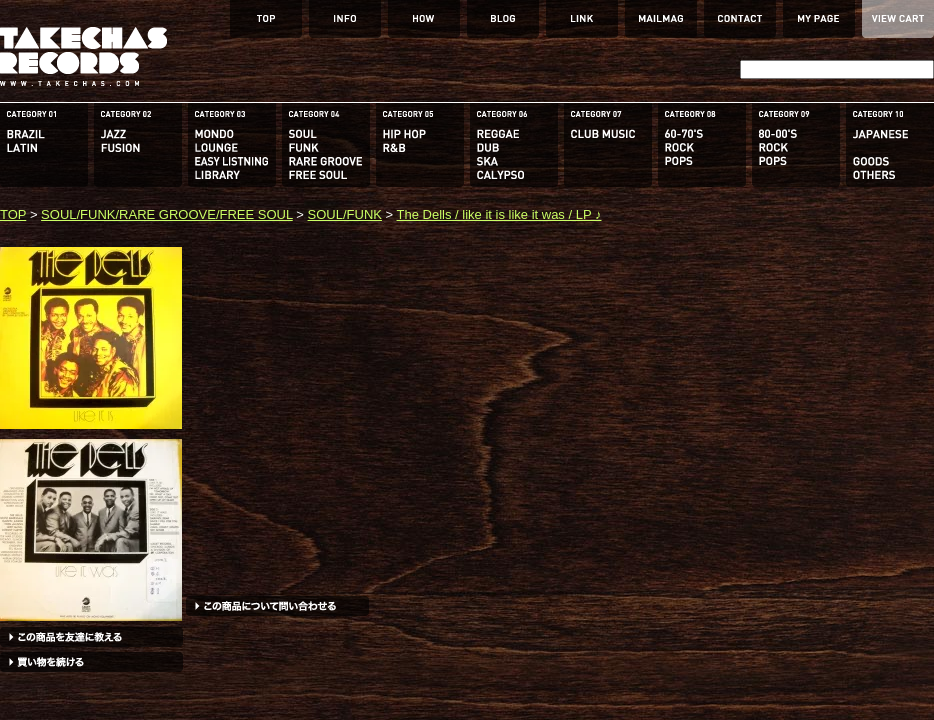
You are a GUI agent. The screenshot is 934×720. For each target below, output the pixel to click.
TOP (13, 214)
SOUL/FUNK (345, 214)
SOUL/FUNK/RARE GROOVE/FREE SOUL (167, 214)
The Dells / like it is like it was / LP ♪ (499, 214)
